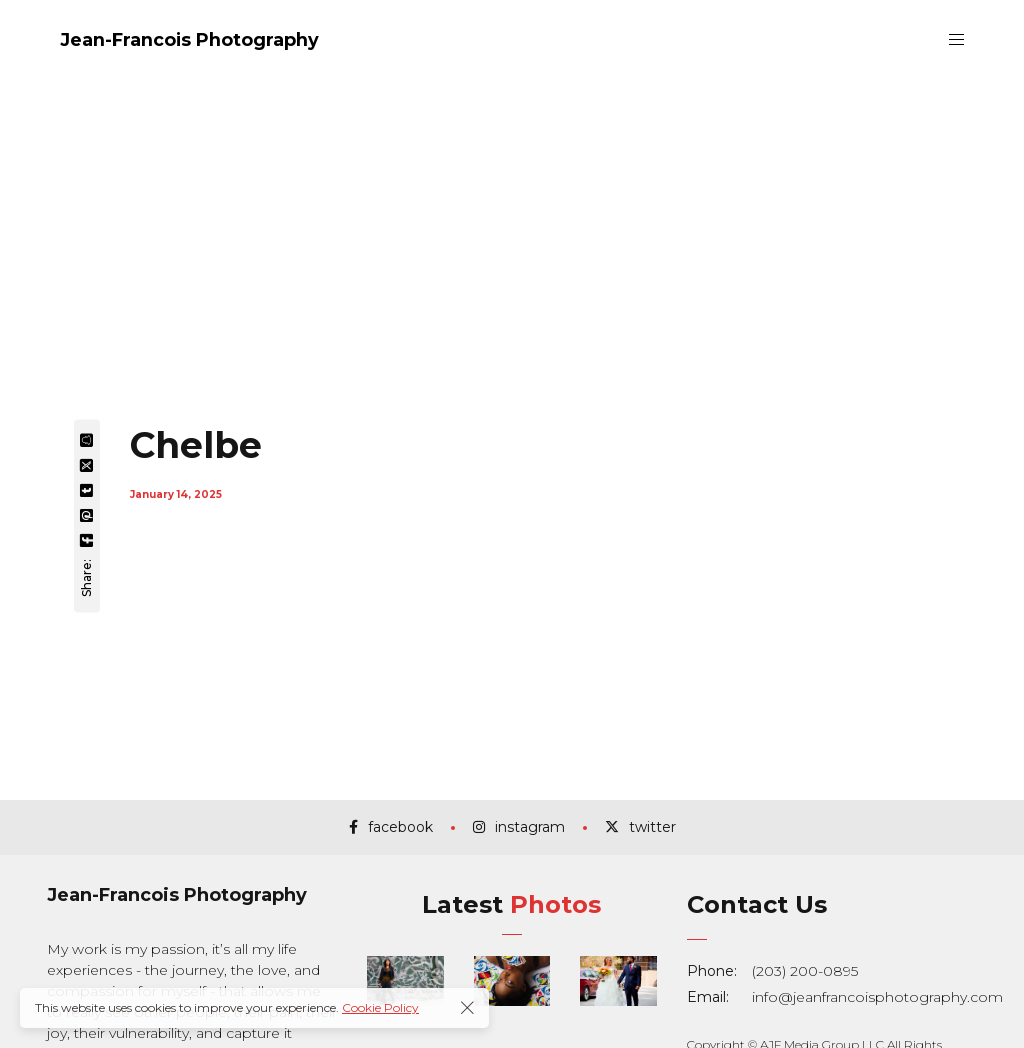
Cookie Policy (380, 1007)
